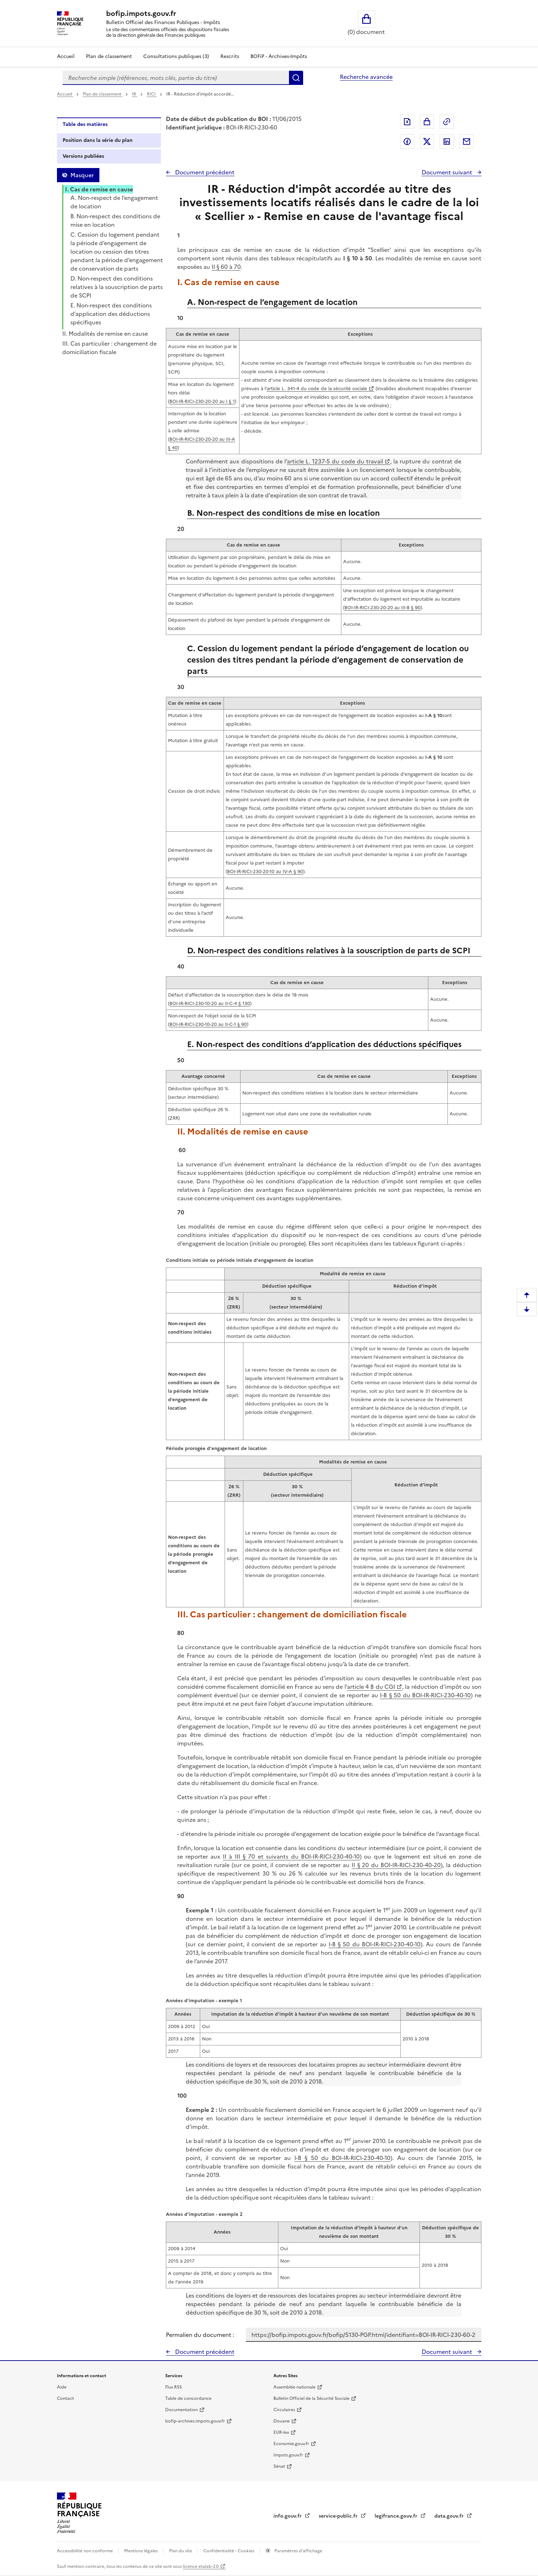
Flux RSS (173, 2387)
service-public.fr (339, 2516)
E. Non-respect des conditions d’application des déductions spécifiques (111, 314)
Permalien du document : (200, 2334)
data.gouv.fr (449, 2516)
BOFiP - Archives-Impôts (278, 56)
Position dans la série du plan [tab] (98, 140)
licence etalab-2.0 (201, 2566)
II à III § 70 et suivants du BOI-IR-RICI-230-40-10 (291, 1856)
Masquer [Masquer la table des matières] (82, 175)
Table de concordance (188, 2398)
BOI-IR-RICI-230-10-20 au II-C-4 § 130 (209, 1003)
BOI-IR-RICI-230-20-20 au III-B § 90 (383, 607)
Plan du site (181, 2551)
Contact (65, 2398)
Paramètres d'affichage (297, 2551)
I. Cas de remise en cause (99, 189)
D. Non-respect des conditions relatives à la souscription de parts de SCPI (116, 287)
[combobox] (176, 78)
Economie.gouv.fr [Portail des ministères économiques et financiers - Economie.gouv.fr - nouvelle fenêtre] (291, 2444)
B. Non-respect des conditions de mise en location (115, 220)
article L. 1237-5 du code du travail (335, 461)
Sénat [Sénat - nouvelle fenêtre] (279, 2466)
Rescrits (229, 56)
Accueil (66, 56)
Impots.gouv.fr (288, 2455)
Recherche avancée (366, 77)
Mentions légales (141, 2551)
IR (134, 94)
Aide (61, 2387)
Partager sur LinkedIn (447, 141)
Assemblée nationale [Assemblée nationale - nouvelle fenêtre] (294, 2387)
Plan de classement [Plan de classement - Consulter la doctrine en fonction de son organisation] (109, 56)
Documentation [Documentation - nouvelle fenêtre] (181, 2410)
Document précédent (204, 172)
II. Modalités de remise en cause (105, 333)
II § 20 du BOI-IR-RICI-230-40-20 (396, 1865)
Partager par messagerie (466, 141)
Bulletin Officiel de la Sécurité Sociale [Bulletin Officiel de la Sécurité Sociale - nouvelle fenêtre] (311, 2398)
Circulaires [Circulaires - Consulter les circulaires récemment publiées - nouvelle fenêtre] (284, 2410)
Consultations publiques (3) (176, 56)
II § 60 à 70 (226, 266)
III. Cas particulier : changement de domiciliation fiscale (109, 347)
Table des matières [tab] (85, 124)
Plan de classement (102, 94)
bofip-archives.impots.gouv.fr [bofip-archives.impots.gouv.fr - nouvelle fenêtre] (195, 2421)
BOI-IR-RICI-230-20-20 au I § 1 (202, 401)
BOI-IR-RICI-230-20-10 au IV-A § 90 (265, 871)
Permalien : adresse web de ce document (447, 122)
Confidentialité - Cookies (229, 2551)
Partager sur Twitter (427, 141)
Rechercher (296, 78)
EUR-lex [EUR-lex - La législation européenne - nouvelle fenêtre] (281, 2432)
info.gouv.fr (288, 2516)
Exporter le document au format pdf (407, 122)
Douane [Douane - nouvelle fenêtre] (281, 2421)
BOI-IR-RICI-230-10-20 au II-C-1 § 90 (208, 1024)
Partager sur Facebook (407, 141)
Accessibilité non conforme (85, 2551)
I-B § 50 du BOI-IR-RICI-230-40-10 (425, 1695)
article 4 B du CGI (371, 1686)
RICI (152, 94)
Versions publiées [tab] (83, 156)
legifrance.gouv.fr (397, 2516)
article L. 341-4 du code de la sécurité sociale (317, 388)
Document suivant (448, 172)
